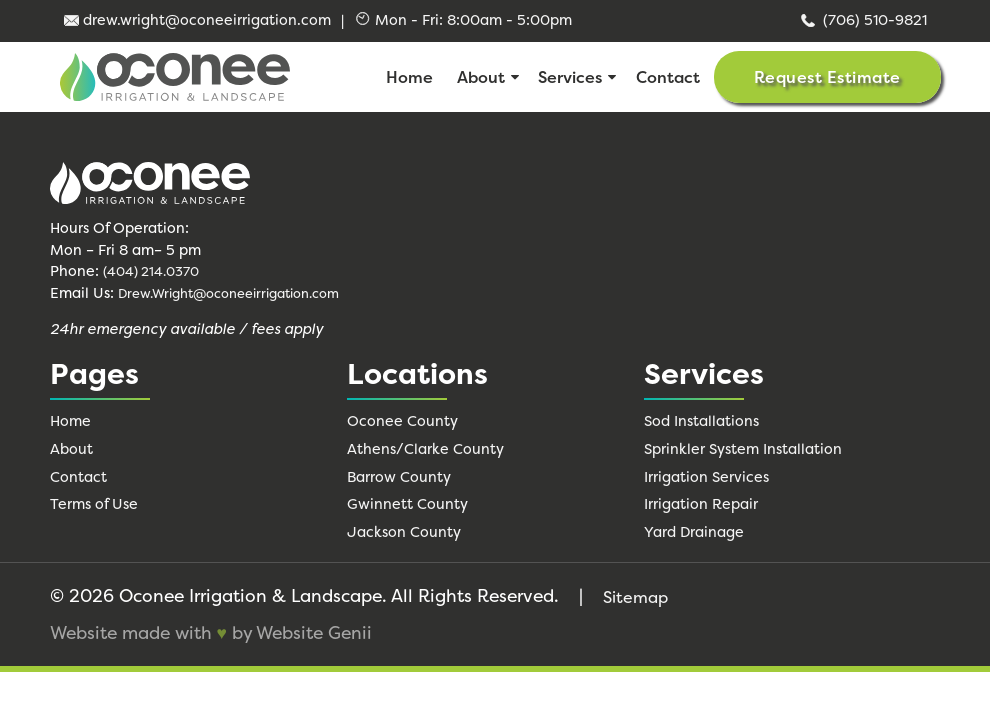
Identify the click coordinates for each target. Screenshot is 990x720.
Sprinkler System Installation (743, 449)
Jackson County (404, 532)
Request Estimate (827, 77)
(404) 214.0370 (151, 271)
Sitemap (635, 597)
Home (409, 77)
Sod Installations (701, 421)
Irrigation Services (706, 477)
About (481, 77)
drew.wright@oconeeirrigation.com (197, 20)
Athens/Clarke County (425, 449)
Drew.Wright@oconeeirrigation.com (228, 293)
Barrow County (399, 477)
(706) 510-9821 (862, 20)
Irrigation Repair (701, 504)
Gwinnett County (407, 504)
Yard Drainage (694, 532)
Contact (668, 77)
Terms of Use (94, 504)
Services (570, 77)
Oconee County (402, 421)
